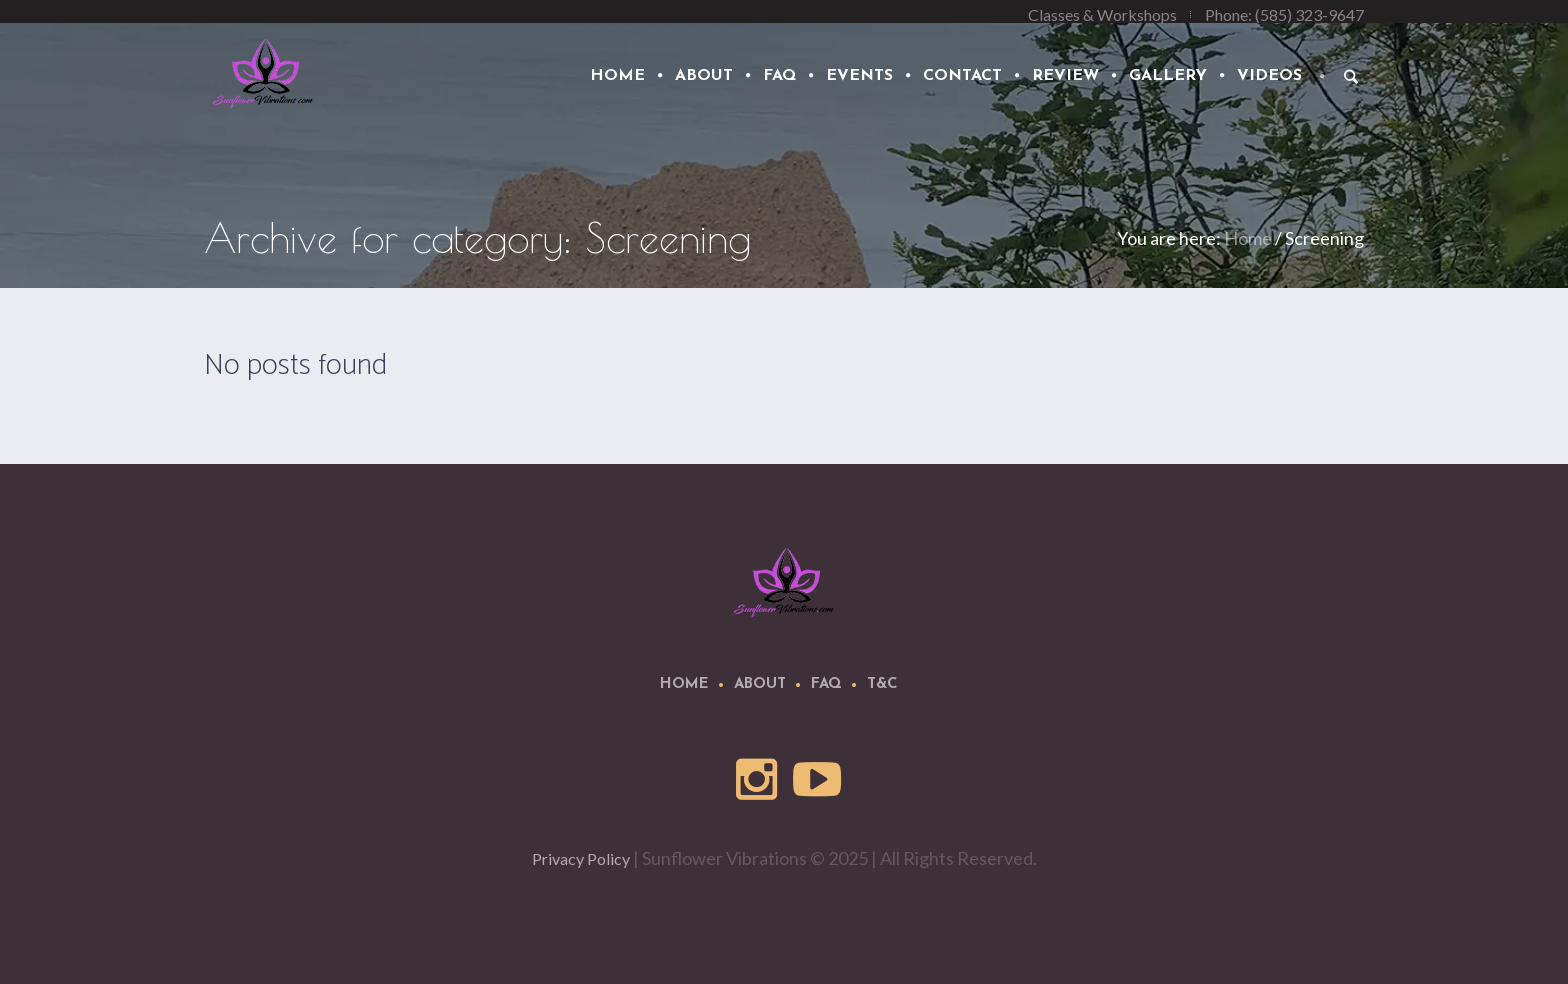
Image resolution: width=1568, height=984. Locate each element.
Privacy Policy (581, 858)
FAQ (826, 684)
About (760, 684)
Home (1248, 238)
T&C (882, 684)
